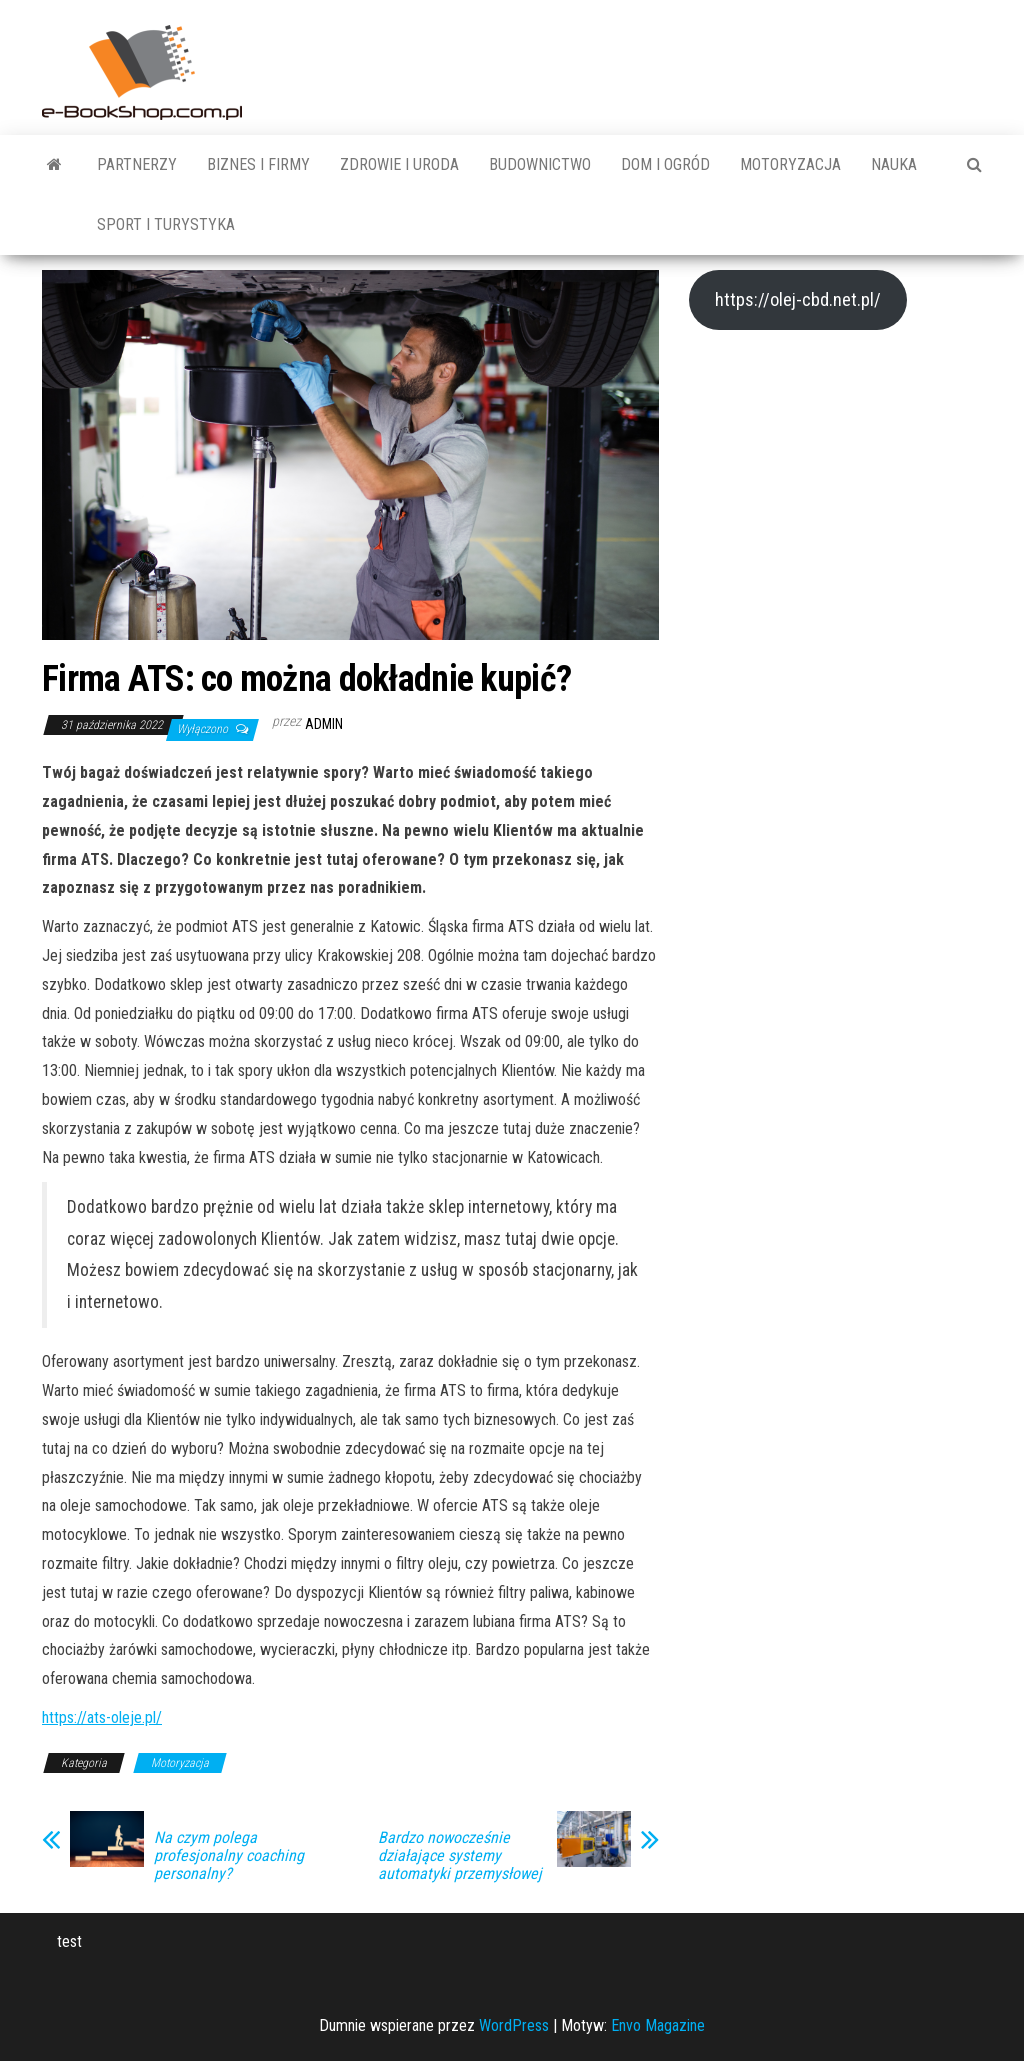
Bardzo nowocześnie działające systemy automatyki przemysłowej (460, 1856)
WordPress (514, 2025)
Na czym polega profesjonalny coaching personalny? (229, 1856)
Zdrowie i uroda (399, 164)
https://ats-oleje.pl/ (102, 1717)
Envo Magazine (658, 2025)
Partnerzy (137, 164)
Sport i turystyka (166, 224)
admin (324, 724)
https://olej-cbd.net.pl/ (798, 299)
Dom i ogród (665, 164)
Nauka (894, 164)
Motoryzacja (790, 164)
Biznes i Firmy (258, 164)
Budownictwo (540, 164)
